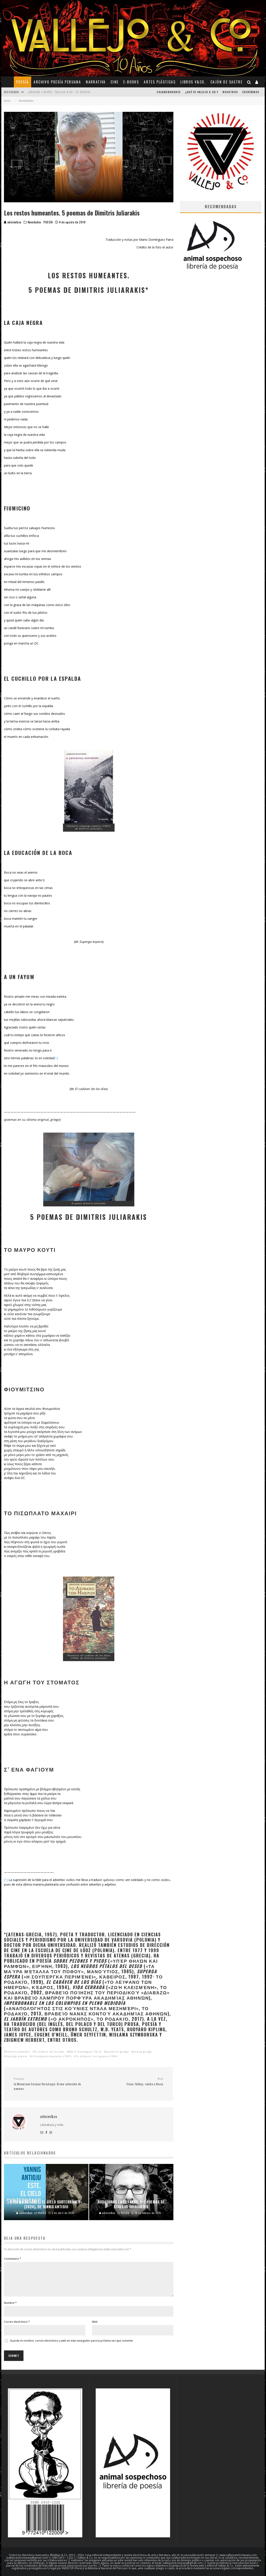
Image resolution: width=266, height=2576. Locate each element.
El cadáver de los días (49, 2051)
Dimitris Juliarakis (18, 2051)
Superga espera (16, 2056)
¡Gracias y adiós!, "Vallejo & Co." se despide (59, 92)
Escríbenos (250, 92)
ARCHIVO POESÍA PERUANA (57, 82)
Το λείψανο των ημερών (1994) (96, 2056)
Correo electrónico (17, 2327)
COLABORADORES (169, 92)
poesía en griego (117, 2051)
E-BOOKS (131, 82)
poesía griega (142, 2051)
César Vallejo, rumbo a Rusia (127, 2081)
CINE (115, 82)
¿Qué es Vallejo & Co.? (201, 92)
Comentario (12, 2259)
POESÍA (22, 82)
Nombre (10, 2308)
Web (95, 2327)
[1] (56, 1058)
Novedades (34, 222)
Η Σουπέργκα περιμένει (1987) (51, 2056)
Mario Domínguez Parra (85, 2051)
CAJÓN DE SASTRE (226, 82)
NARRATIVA (96, 82)
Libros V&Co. (193, 82)
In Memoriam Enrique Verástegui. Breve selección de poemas (49, 2084)
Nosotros (230, 92)
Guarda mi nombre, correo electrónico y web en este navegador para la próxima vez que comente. (71, 2346)
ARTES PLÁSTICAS (160, 82)
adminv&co (12, 222)
